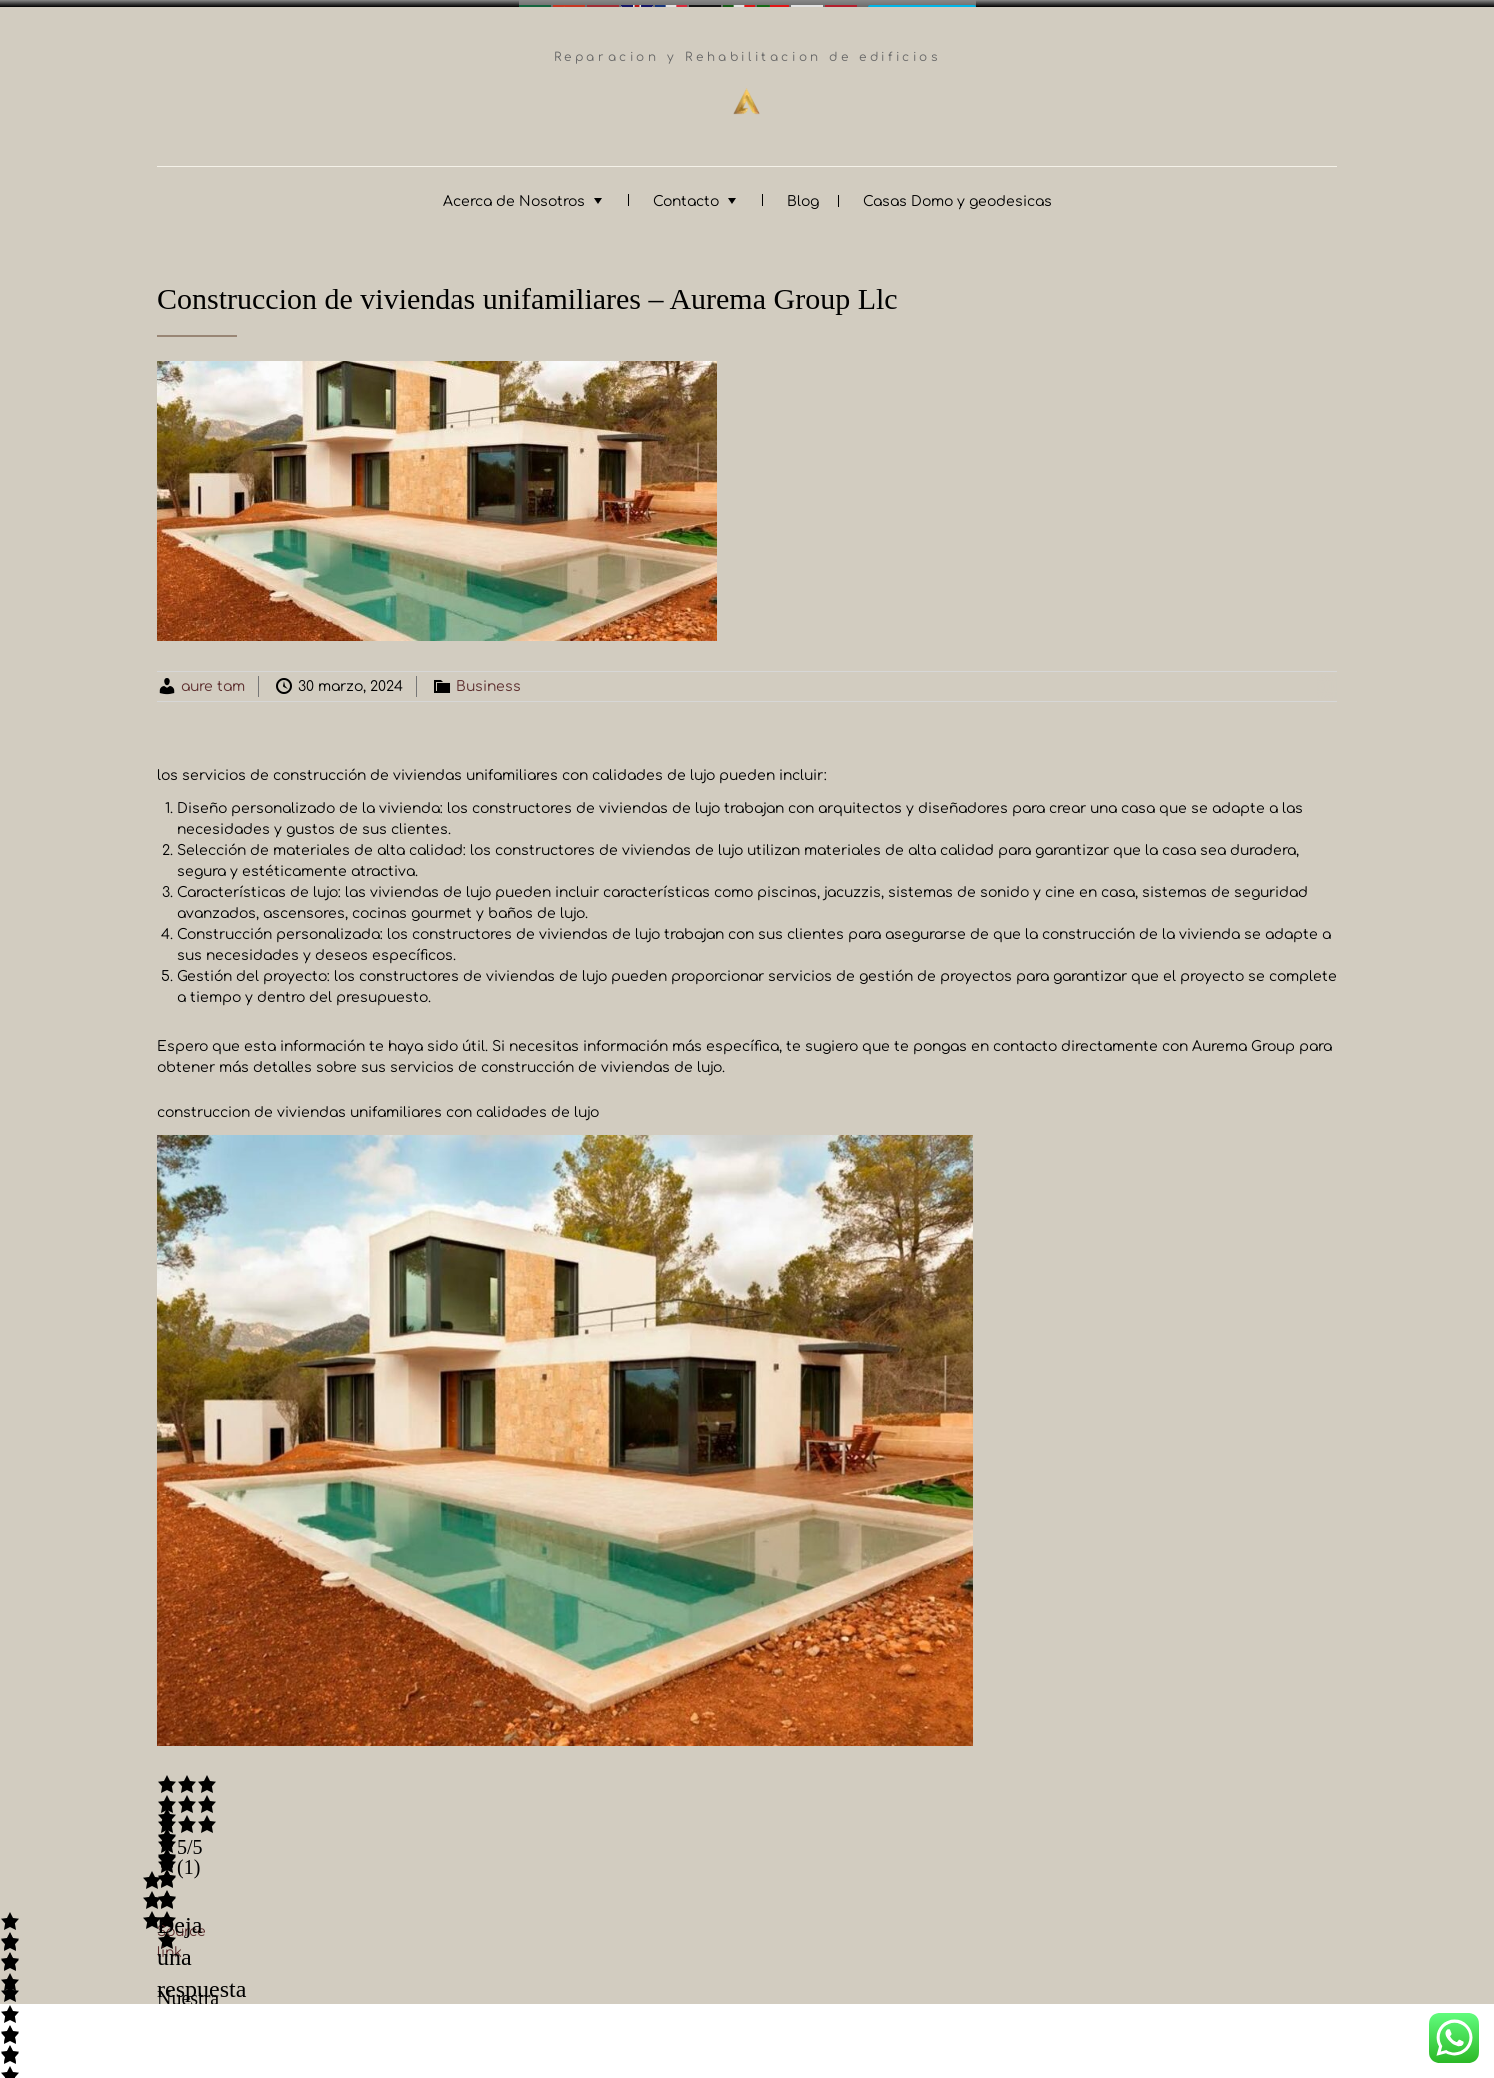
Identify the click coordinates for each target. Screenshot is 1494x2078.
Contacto (686, 194)
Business (488, 679)
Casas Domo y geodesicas (957, 194)
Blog (803, 194)
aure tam (213, 679)
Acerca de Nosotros (514, 194)
